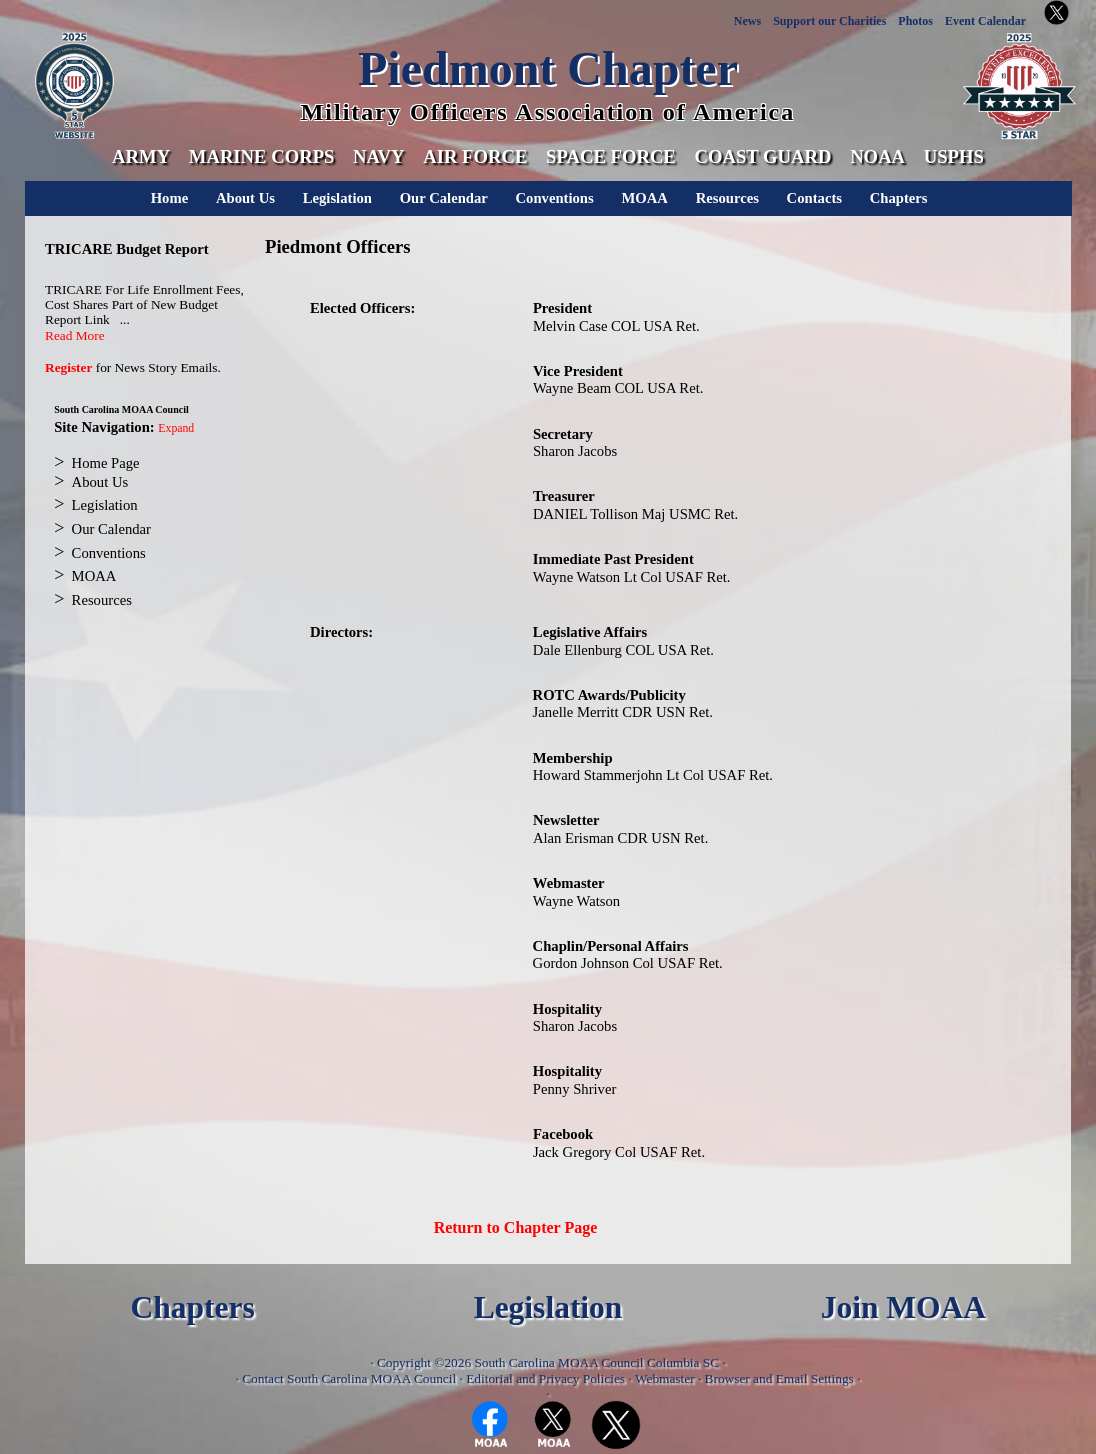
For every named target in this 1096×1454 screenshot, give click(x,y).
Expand (176, 428)
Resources (727, 198)
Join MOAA (903, 1307)
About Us (245, 198)
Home (169, 198)
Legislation (337, 198)
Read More (75, 335)
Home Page (106, 463)
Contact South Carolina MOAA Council (349, 1378)
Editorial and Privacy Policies (545, 1378)
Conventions (555, 198)
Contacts (814, 198)
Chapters (899, 198)
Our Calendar (444, 198)
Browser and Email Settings (779, 1378)
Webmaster (665, 1378)
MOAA (644, 198)
